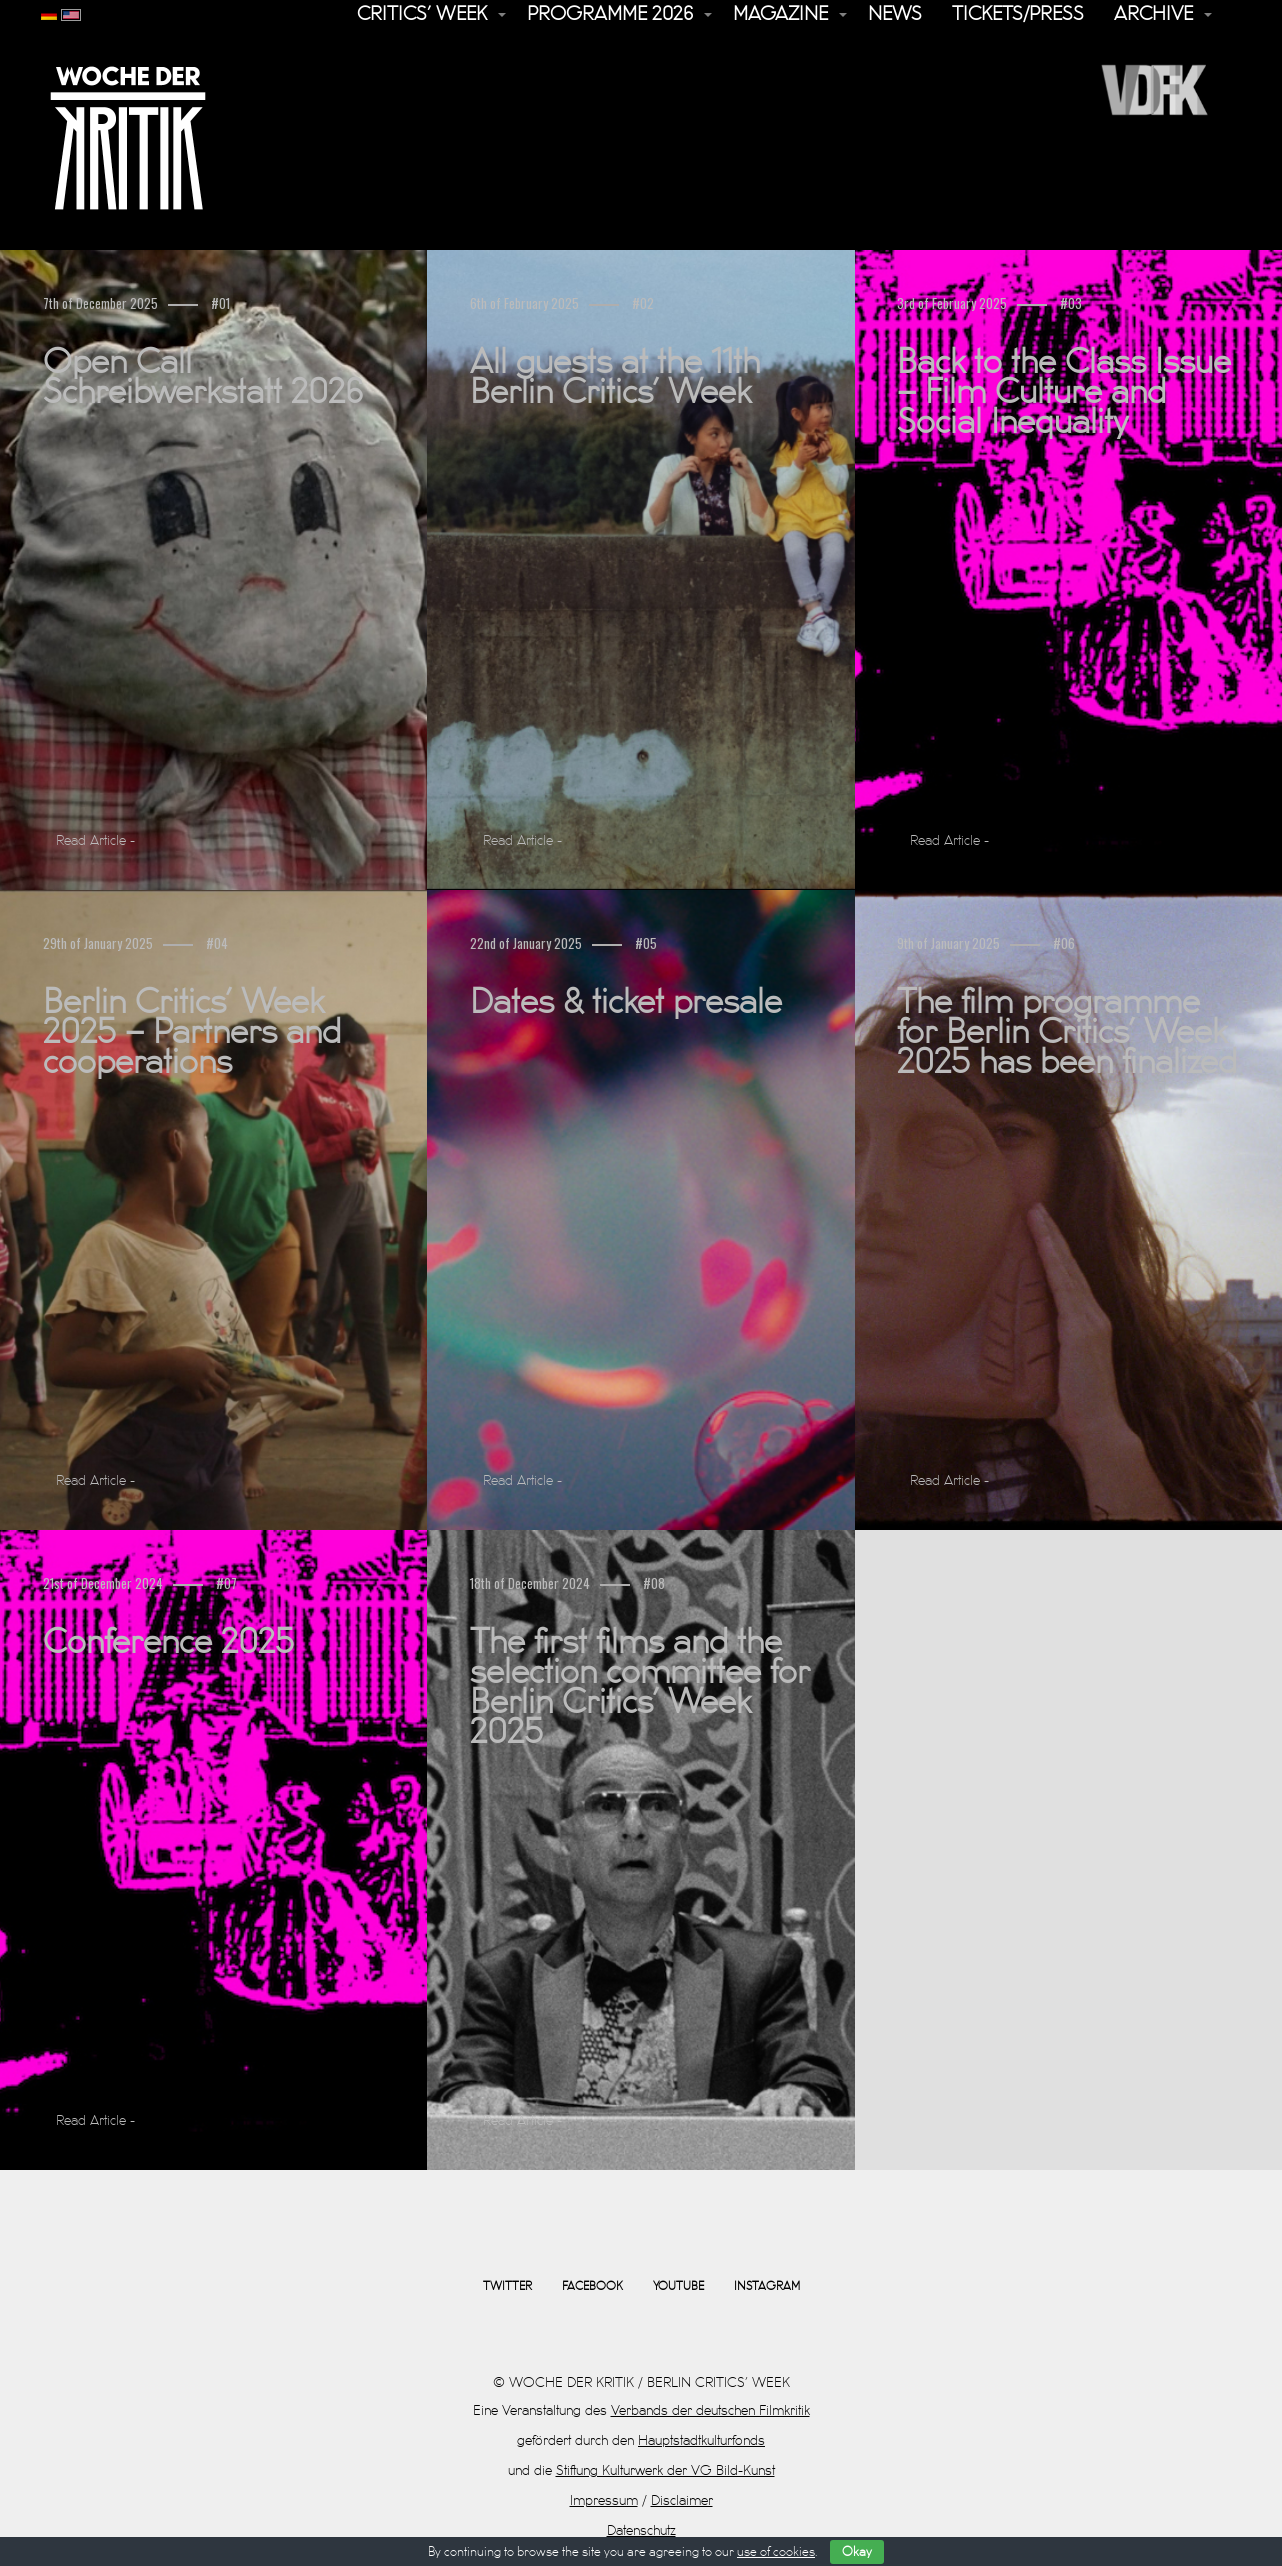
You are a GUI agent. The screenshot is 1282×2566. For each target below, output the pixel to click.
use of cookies (776, 2552)
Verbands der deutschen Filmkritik (710, 2410)
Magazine (780, 14)
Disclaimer (682, 2500)
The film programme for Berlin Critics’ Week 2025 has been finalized (1067, 1033)
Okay (857, 2552)
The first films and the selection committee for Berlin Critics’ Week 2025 (640, 1688)
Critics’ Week (422, 14)
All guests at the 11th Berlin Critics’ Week (615, 378)
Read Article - (95, 840)
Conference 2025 (168, 1643)
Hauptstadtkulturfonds (701, 2440)
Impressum (604, 2500)
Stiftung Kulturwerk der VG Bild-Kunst (665, 2470)
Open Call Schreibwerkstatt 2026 (203, 378)
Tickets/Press (1018, 14)
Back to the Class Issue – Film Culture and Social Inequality (1064, 393)
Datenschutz (641, 2530)
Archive (1153, 14)
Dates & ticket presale (626, 1003)
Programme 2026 (610, 14)
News (895, 14)
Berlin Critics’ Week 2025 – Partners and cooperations (192, 1033)
